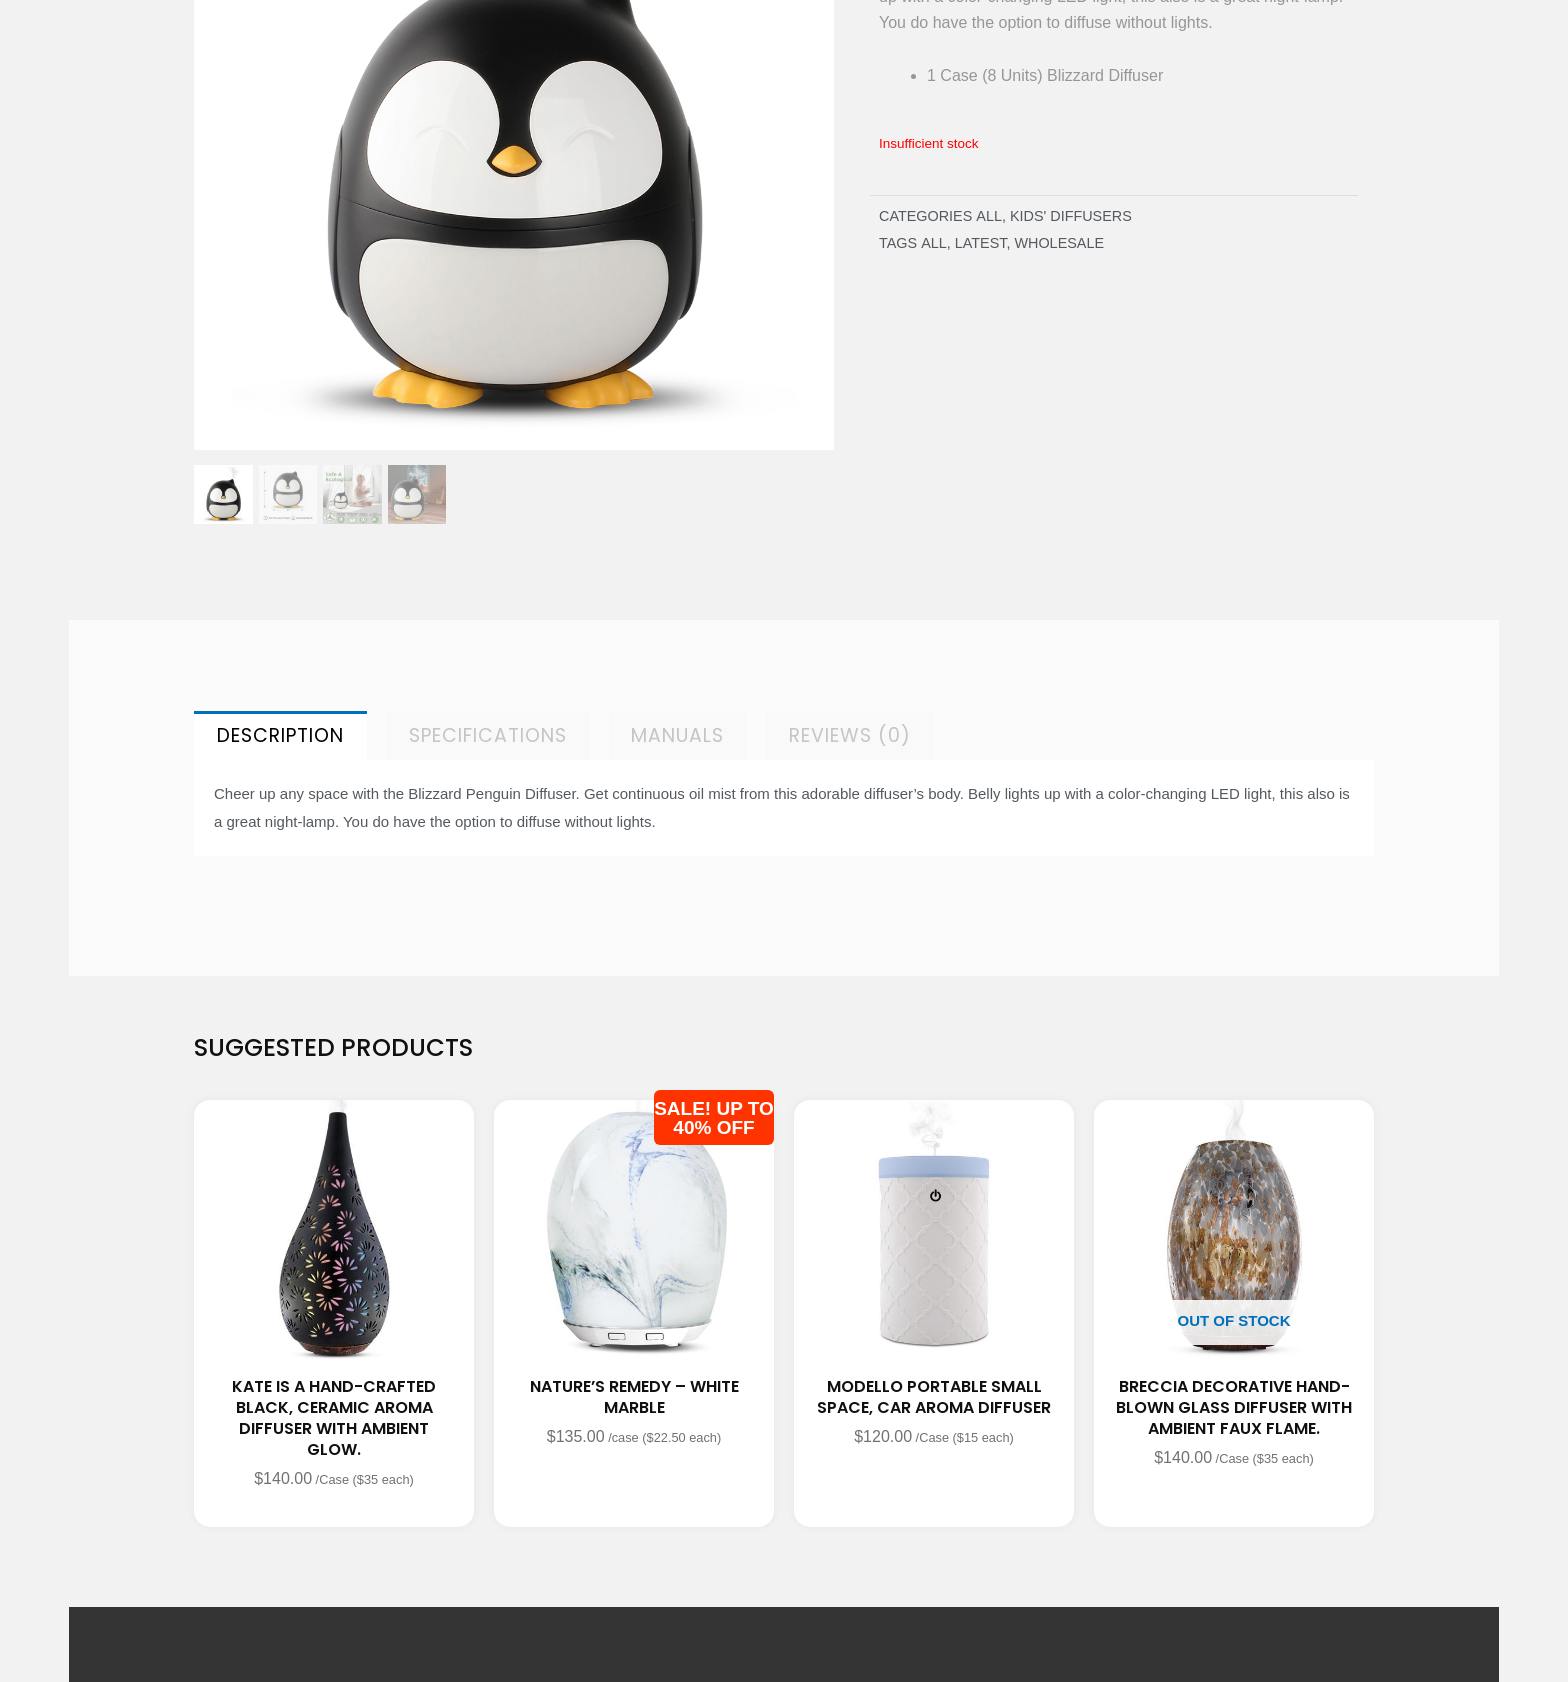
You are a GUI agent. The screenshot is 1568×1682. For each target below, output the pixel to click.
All (989, 216)
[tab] (280, 735)
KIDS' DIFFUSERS (1071, 216)
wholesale (1059, 243)
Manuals (677, 735)
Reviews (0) (850, 735)
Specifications (488, 735)
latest (981, 243)
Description (280, 735)
